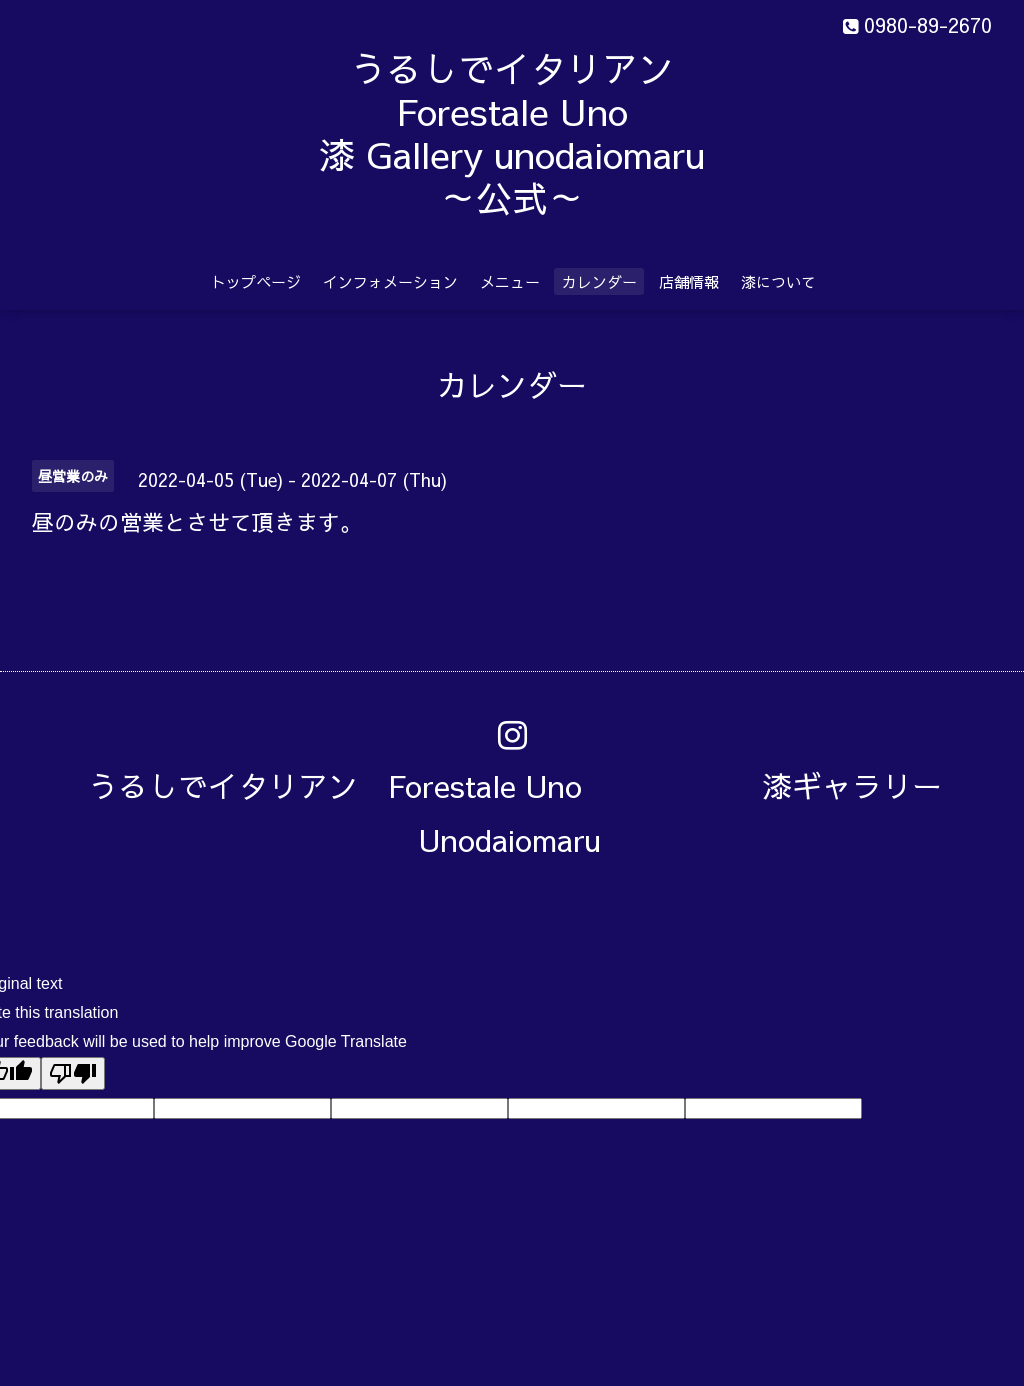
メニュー (510, 281)
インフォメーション (390, 281)
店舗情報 (689, 281)
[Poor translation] (73, 1073)
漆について (778, 281)
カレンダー (599, 281)
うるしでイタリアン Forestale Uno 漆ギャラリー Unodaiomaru (530, 812)
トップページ (256, 281)
